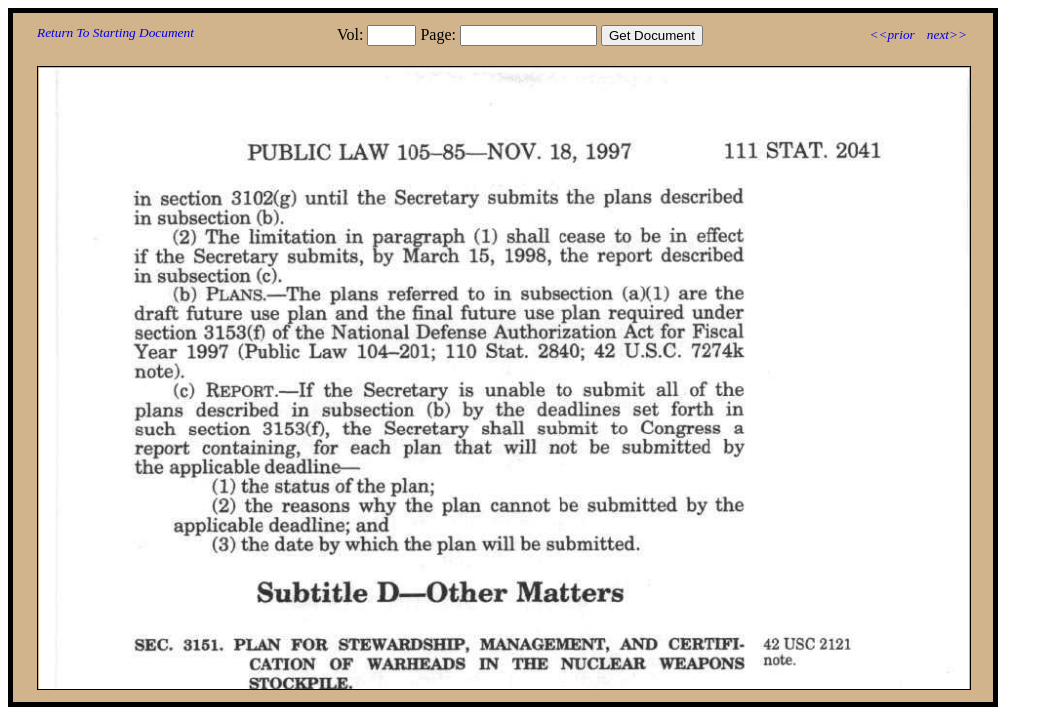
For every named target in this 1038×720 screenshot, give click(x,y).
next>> (947, 34)
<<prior (891, 34)
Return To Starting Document (115, 32)
